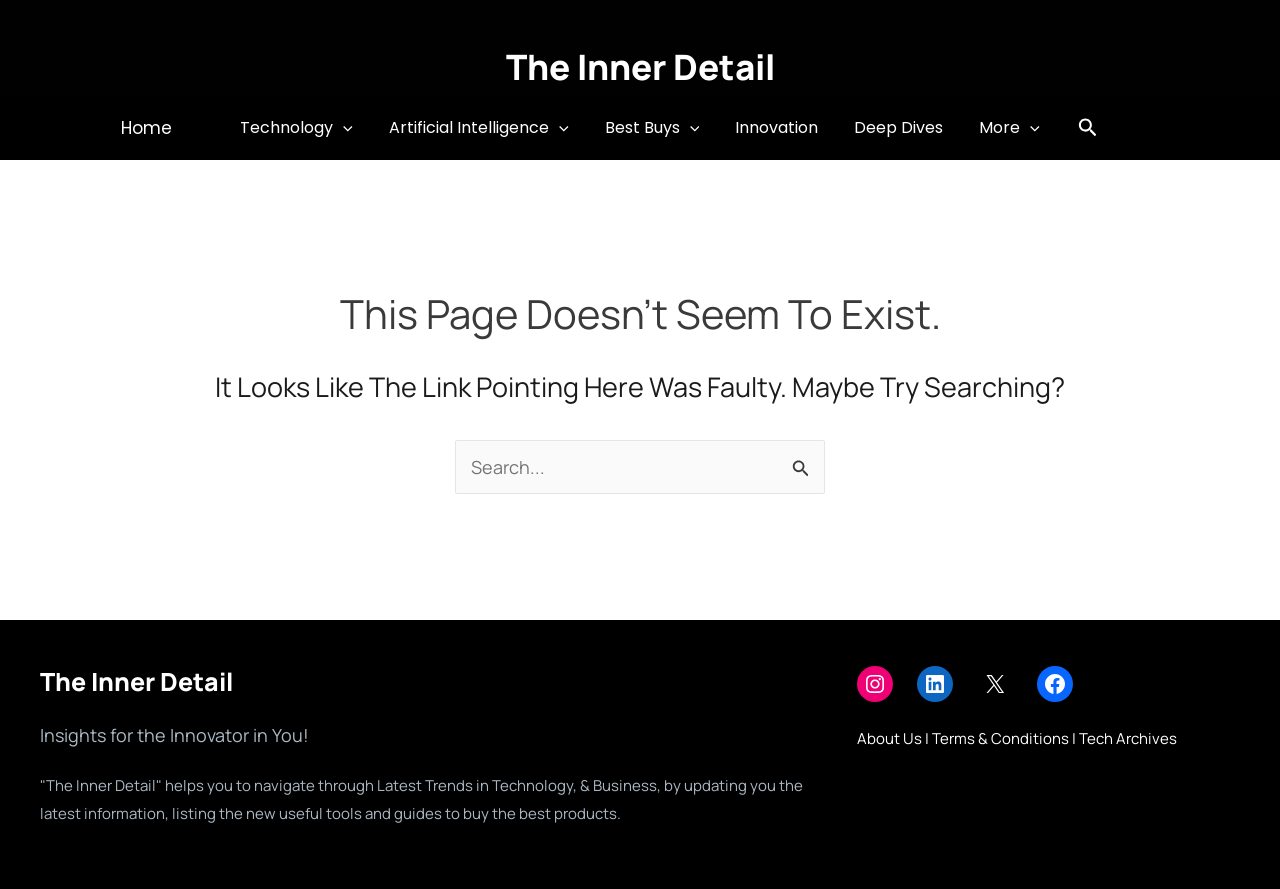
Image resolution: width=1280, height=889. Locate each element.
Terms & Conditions (1000, 738)
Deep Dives (892, 127)
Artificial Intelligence (485, 128)
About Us (889, 738)
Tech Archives (1128, 738)
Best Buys (654, 128)
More (999, 128)
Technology (306, 128)
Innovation (774, 127)
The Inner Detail (640, 67)
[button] (158, 128)
